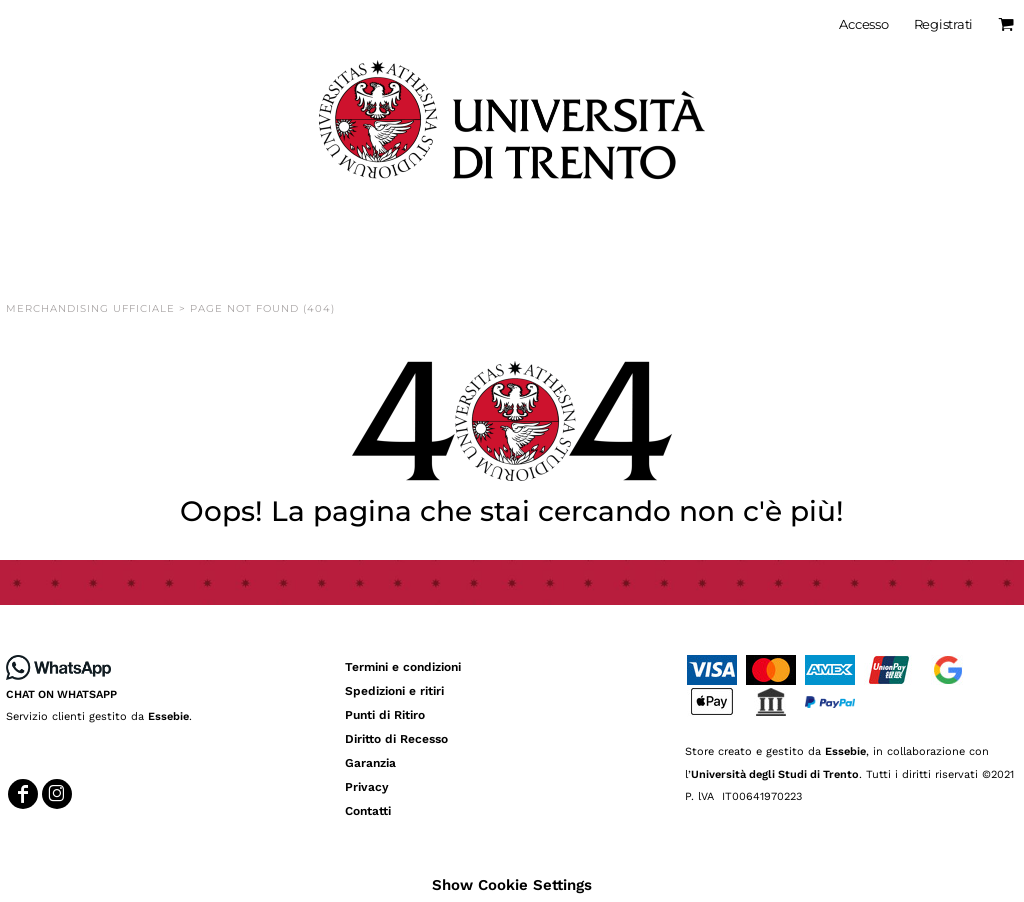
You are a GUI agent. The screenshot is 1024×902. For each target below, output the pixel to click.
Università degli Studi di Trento (775, 774)
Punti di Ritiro (385, 715)
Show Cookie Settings (512, 885)
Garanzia (370, 763)
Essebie (168, 716)
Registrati (943, 24)
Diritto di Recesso (396, 739)
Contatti (368, 811)
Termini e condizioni (403, 667)
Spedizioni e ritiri (394, 691)
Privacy (367, 787)
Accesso (863, 24)
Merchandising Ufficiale (90, 308)
